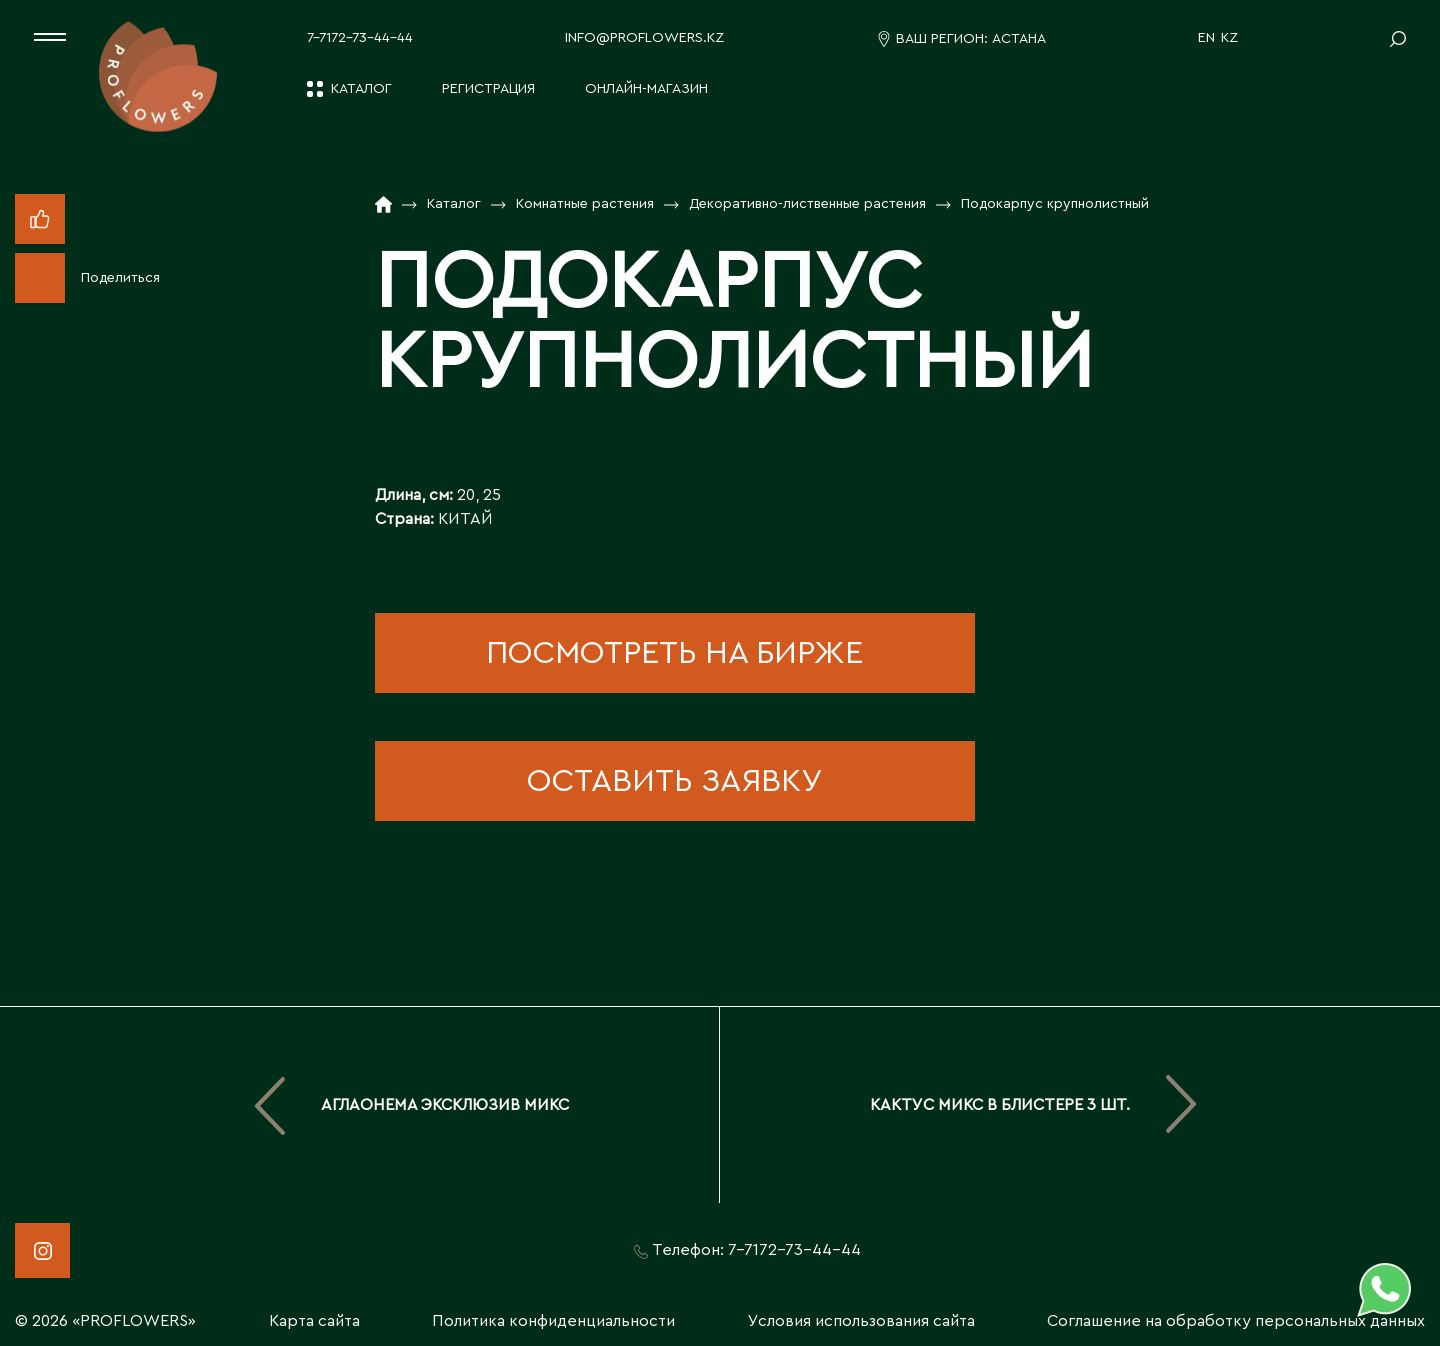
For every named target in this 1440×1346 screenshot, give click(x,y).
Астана (1019, 39)
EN (1206, 38)
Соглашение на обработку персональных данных (1236, 1321)
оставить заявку (674, 781)
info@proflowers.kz (644, 38)
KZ (1229, 38)
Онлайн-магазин (646, 89)
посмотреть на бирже (674, 653)
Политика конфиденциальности (553, 1321)
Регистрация (488, 89)
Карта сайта (314, 1321)
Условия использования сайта (861, 1321)
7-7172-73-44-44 (360, 38)
